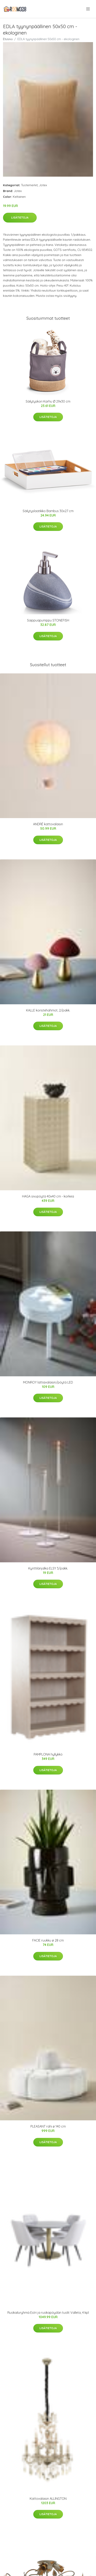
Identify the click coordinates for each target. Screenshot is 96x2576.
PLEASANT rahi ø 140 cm (48, 2126)
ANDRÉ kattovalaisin (48, 824)
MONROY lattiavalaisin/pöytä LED (48, 1382)
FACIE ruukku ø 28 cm (48, 1940)
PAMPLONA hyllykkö (48, 1754)
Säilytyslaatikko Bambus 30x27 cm (48, 511)
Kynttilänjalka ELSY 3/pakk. (48, 1568)
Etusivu (8, 39)
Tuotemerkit (29, 185)
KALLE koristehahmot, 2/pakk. (48, 1010)
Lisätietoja (19, 217)
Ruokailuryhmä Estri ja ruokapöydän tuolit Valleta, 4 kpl (48, 2313)
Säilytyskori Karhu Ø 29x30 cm (48, 401)
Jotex (43, 185)
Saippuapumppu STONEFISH (48, 620)
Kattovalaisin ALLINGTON (48, 2499)
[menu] (88, 9)
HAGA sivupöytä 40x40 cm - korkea (48, 1196)
